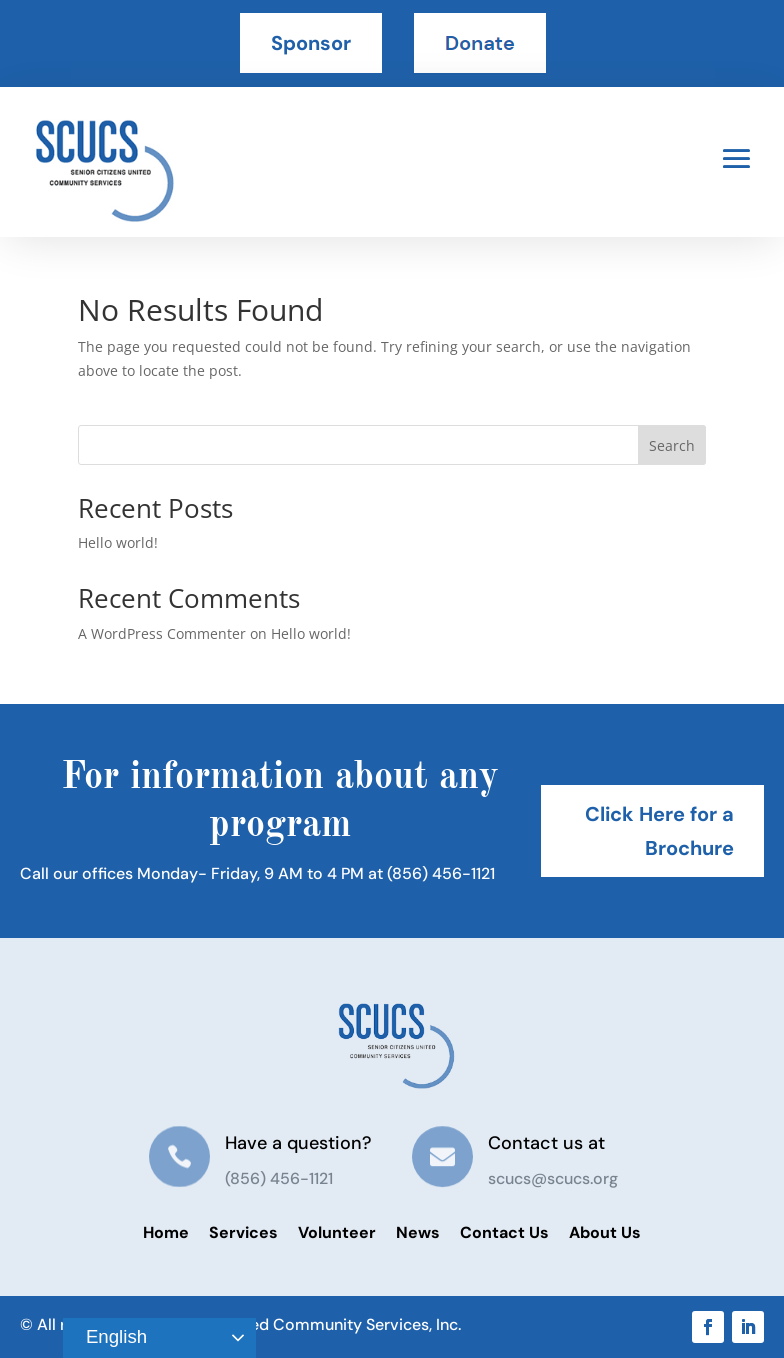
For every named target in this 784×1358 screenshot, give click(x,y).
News (418, 1232)
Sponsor (311, 43)
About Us (605, 1232)
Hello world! (118, 542)
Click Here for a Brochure (659, 831)
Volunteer (337, 1232)
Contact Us (504, 1232)
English (108, 1338)
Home (166, 1232)
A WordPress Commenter (162, 633)
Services (243, 1232)
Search (672, 445)
